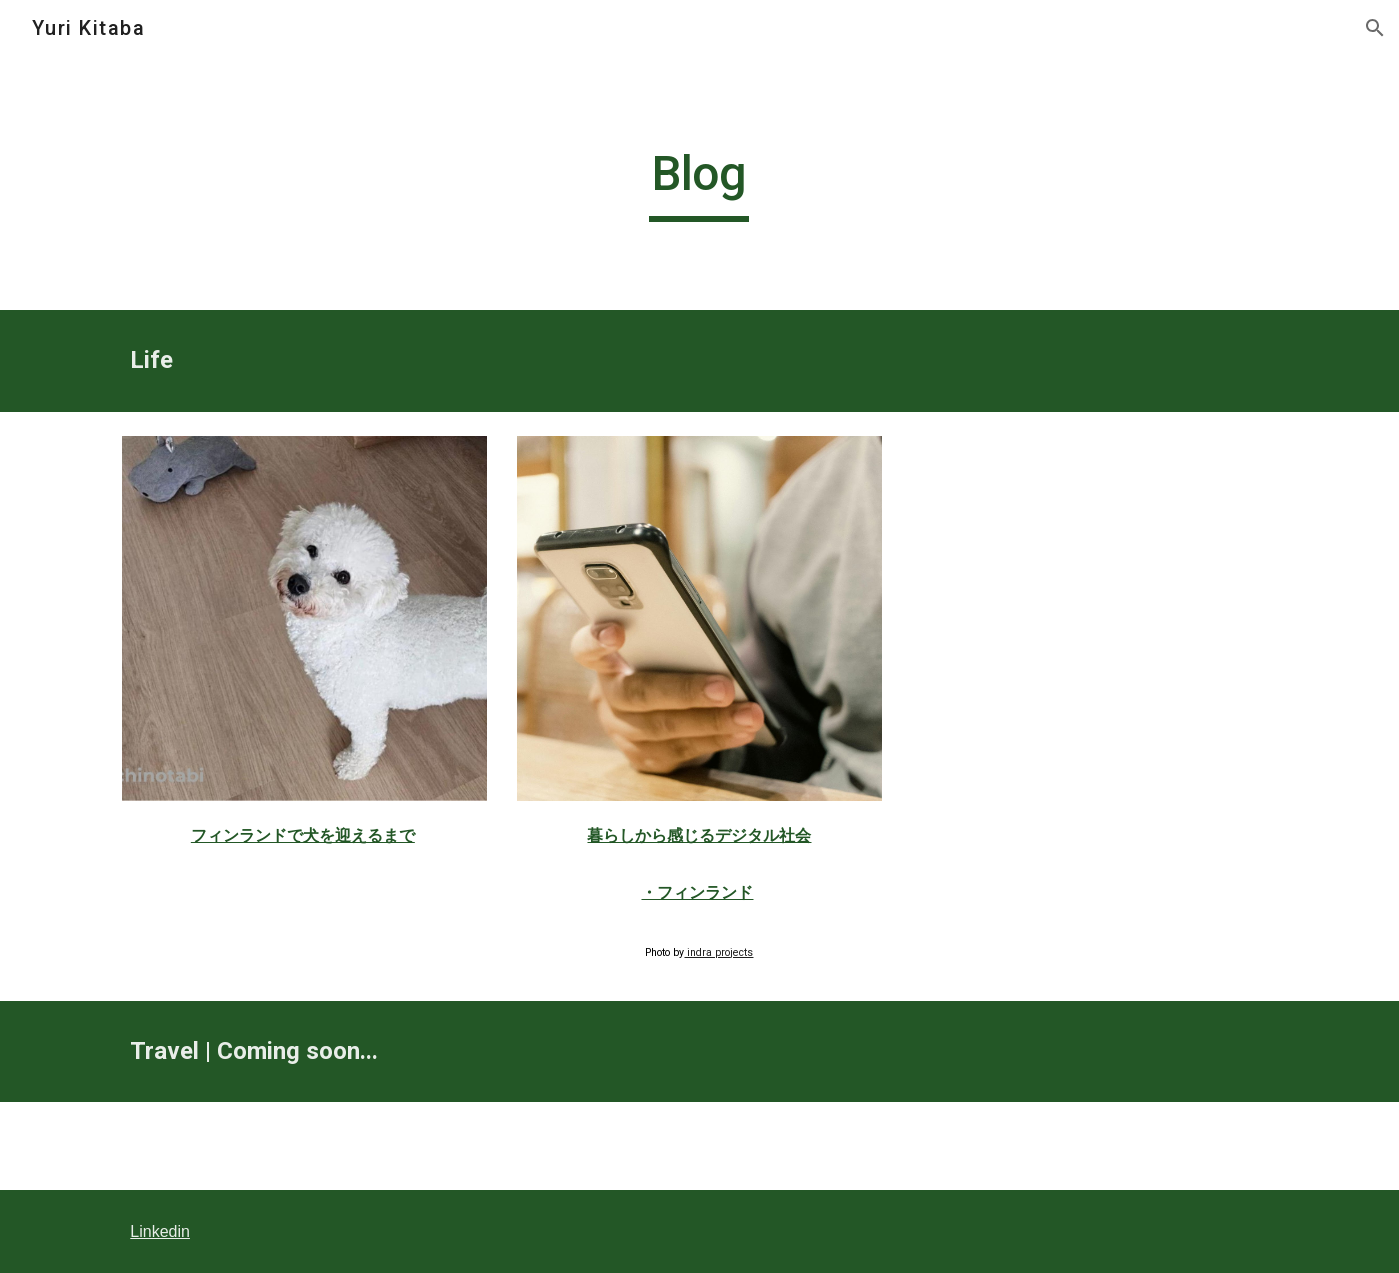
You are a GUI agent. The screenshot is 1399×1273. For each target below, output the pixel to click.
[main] (700, 183)
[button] (1375, 28)
